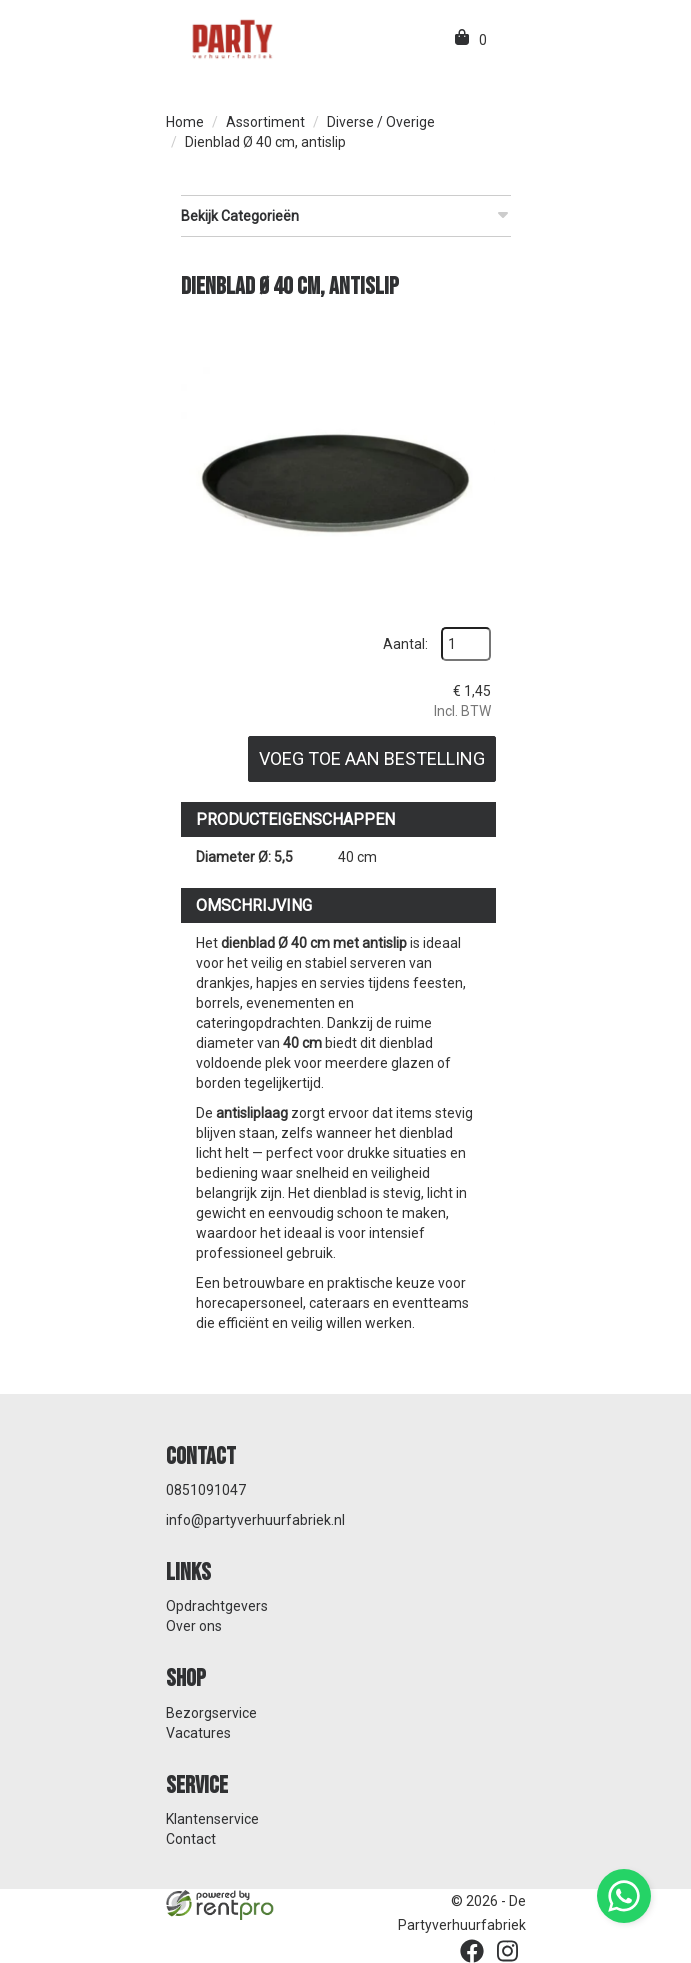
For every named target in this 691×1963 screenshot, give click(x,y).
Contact (191, 1839)
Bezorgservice (211, 1713)
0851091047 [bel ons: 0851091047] (206, 1490)
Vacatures (198, 1733)
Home (185, 122)
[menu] (504, 40)
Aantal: (405, 644)
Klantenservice (212, 1819)
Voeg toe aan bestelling (372, 758)
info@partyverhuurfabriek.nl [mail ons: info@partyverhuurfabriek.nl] (255, 1520)
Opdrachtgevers (217, 1606)
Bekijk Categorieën (346, 215)
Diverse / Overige (381, 122)
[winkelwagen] (463, 40)
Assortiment (265, 122)
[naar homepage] (231, 38)
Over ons (194, 1626)
